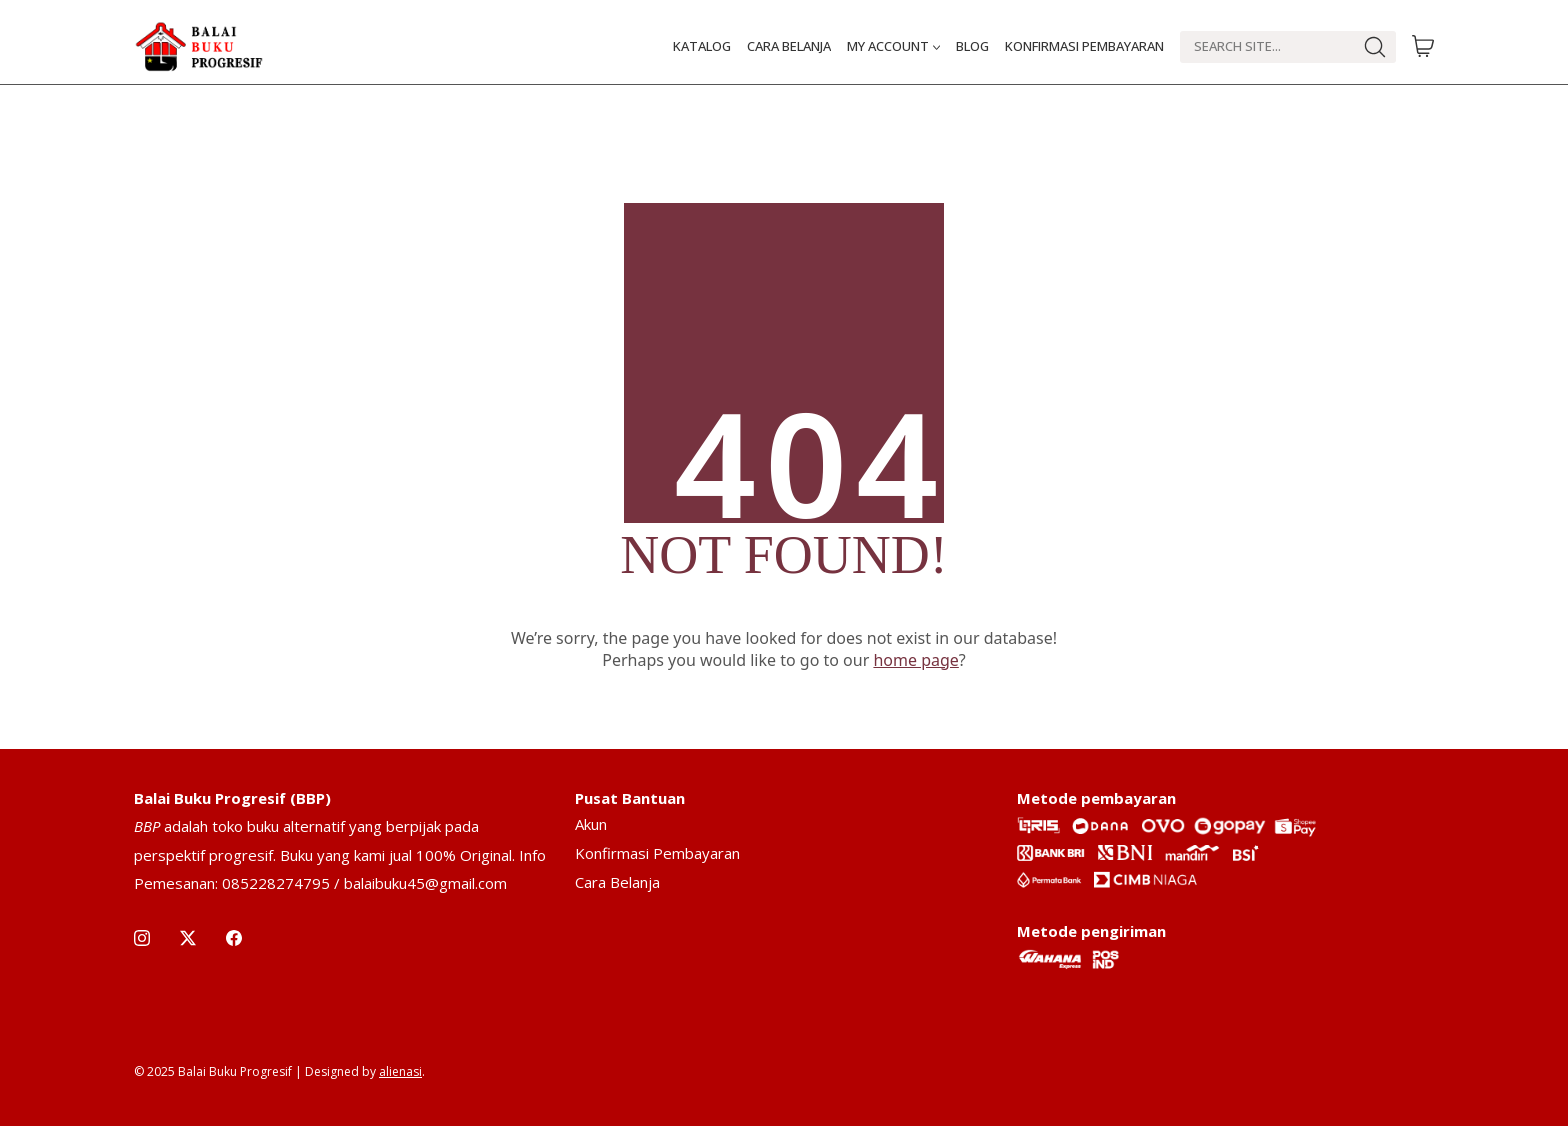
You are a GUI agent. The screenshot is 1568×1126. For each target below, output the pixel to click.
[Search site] (1375, 47)
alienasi (400, 1071)
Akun (591, 824)
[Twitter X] (188, 938)
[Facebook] (234, 938)
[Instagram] (142, 938)
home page (915, 660)
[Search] (1266, 47)
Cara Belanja (617, 882)
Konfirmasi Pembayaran (657, 853)
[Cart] (1423, 47)
